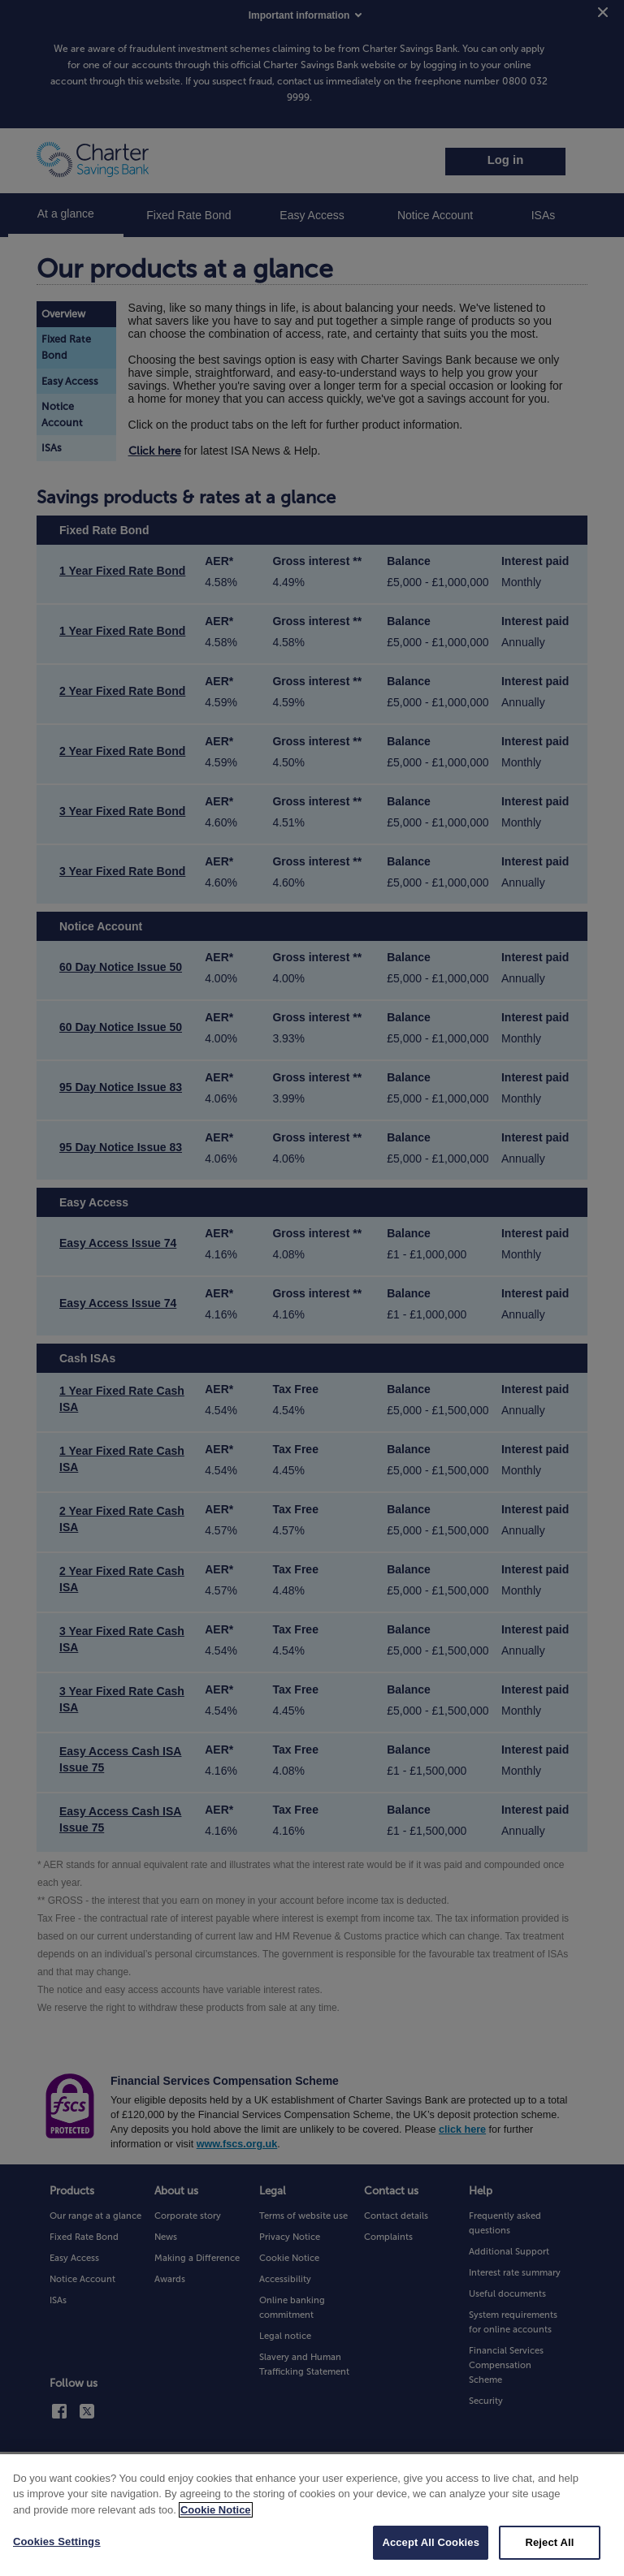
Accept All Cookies (430, 2555)
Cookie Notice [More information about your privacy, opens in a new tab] (215, 2522)
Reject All (549, 2555)
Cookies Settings (57, 2554)
